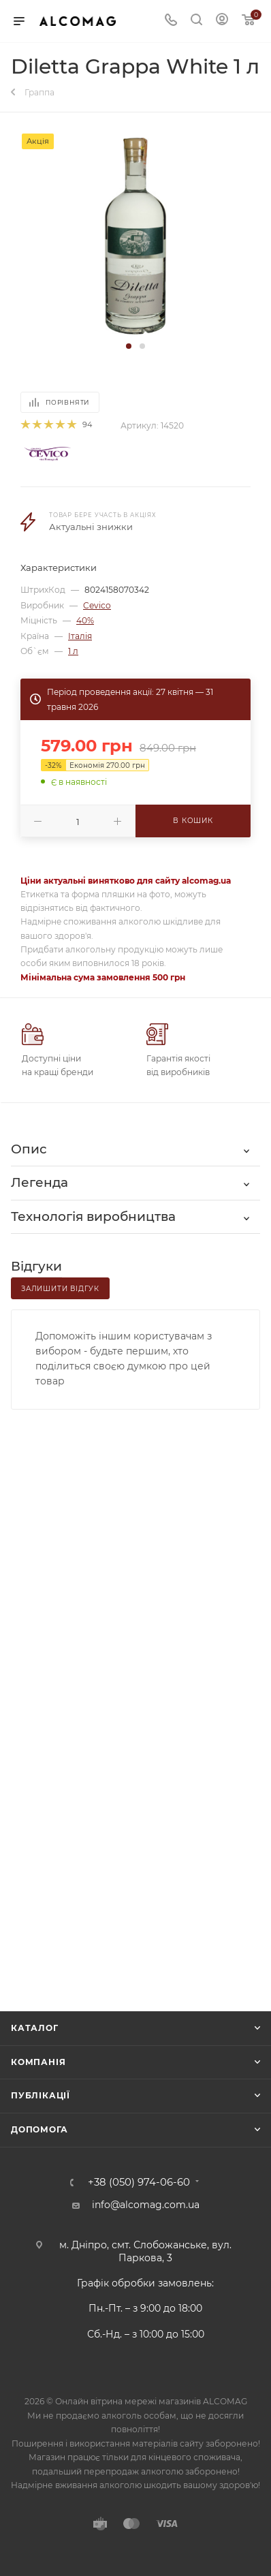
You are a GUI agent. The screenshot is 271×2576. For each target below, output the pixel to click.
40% (85, 620)
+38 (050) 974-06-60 (139, 2182)
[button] (129, 346)
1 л (73, 651)
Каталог (35, 2028)
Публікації (40, 2095)
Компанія (38, 2062)
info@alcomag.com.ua (146, 2205)
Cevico (97, 605)
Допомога (39, 2129)
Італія (80, 636)
